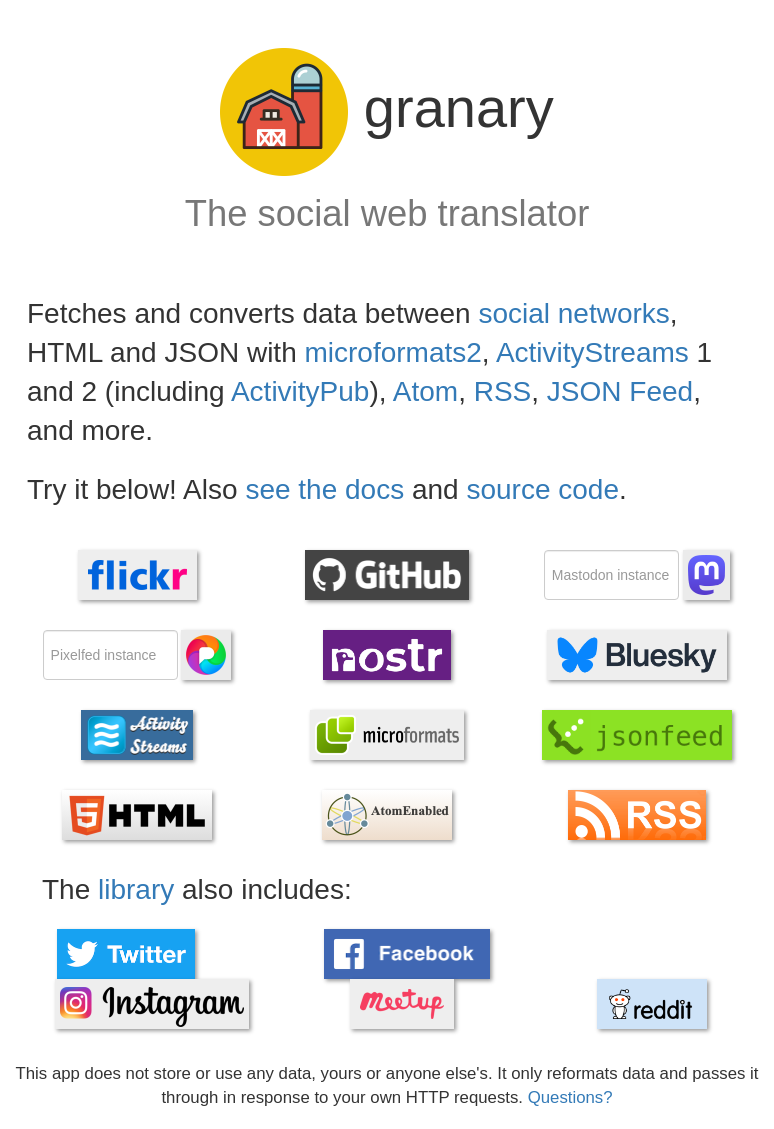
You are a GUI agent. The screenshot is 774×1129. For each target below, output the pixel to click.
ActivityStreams (592, 352)
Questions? (570, 1097)
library (136, 889)
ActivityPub (300, 391)
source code (542, 489)
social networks (573, 313)
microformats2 (392, 352)
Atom (425, 391)
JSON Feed (620, 391)
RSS (503, 391)
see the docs (324, 489)
